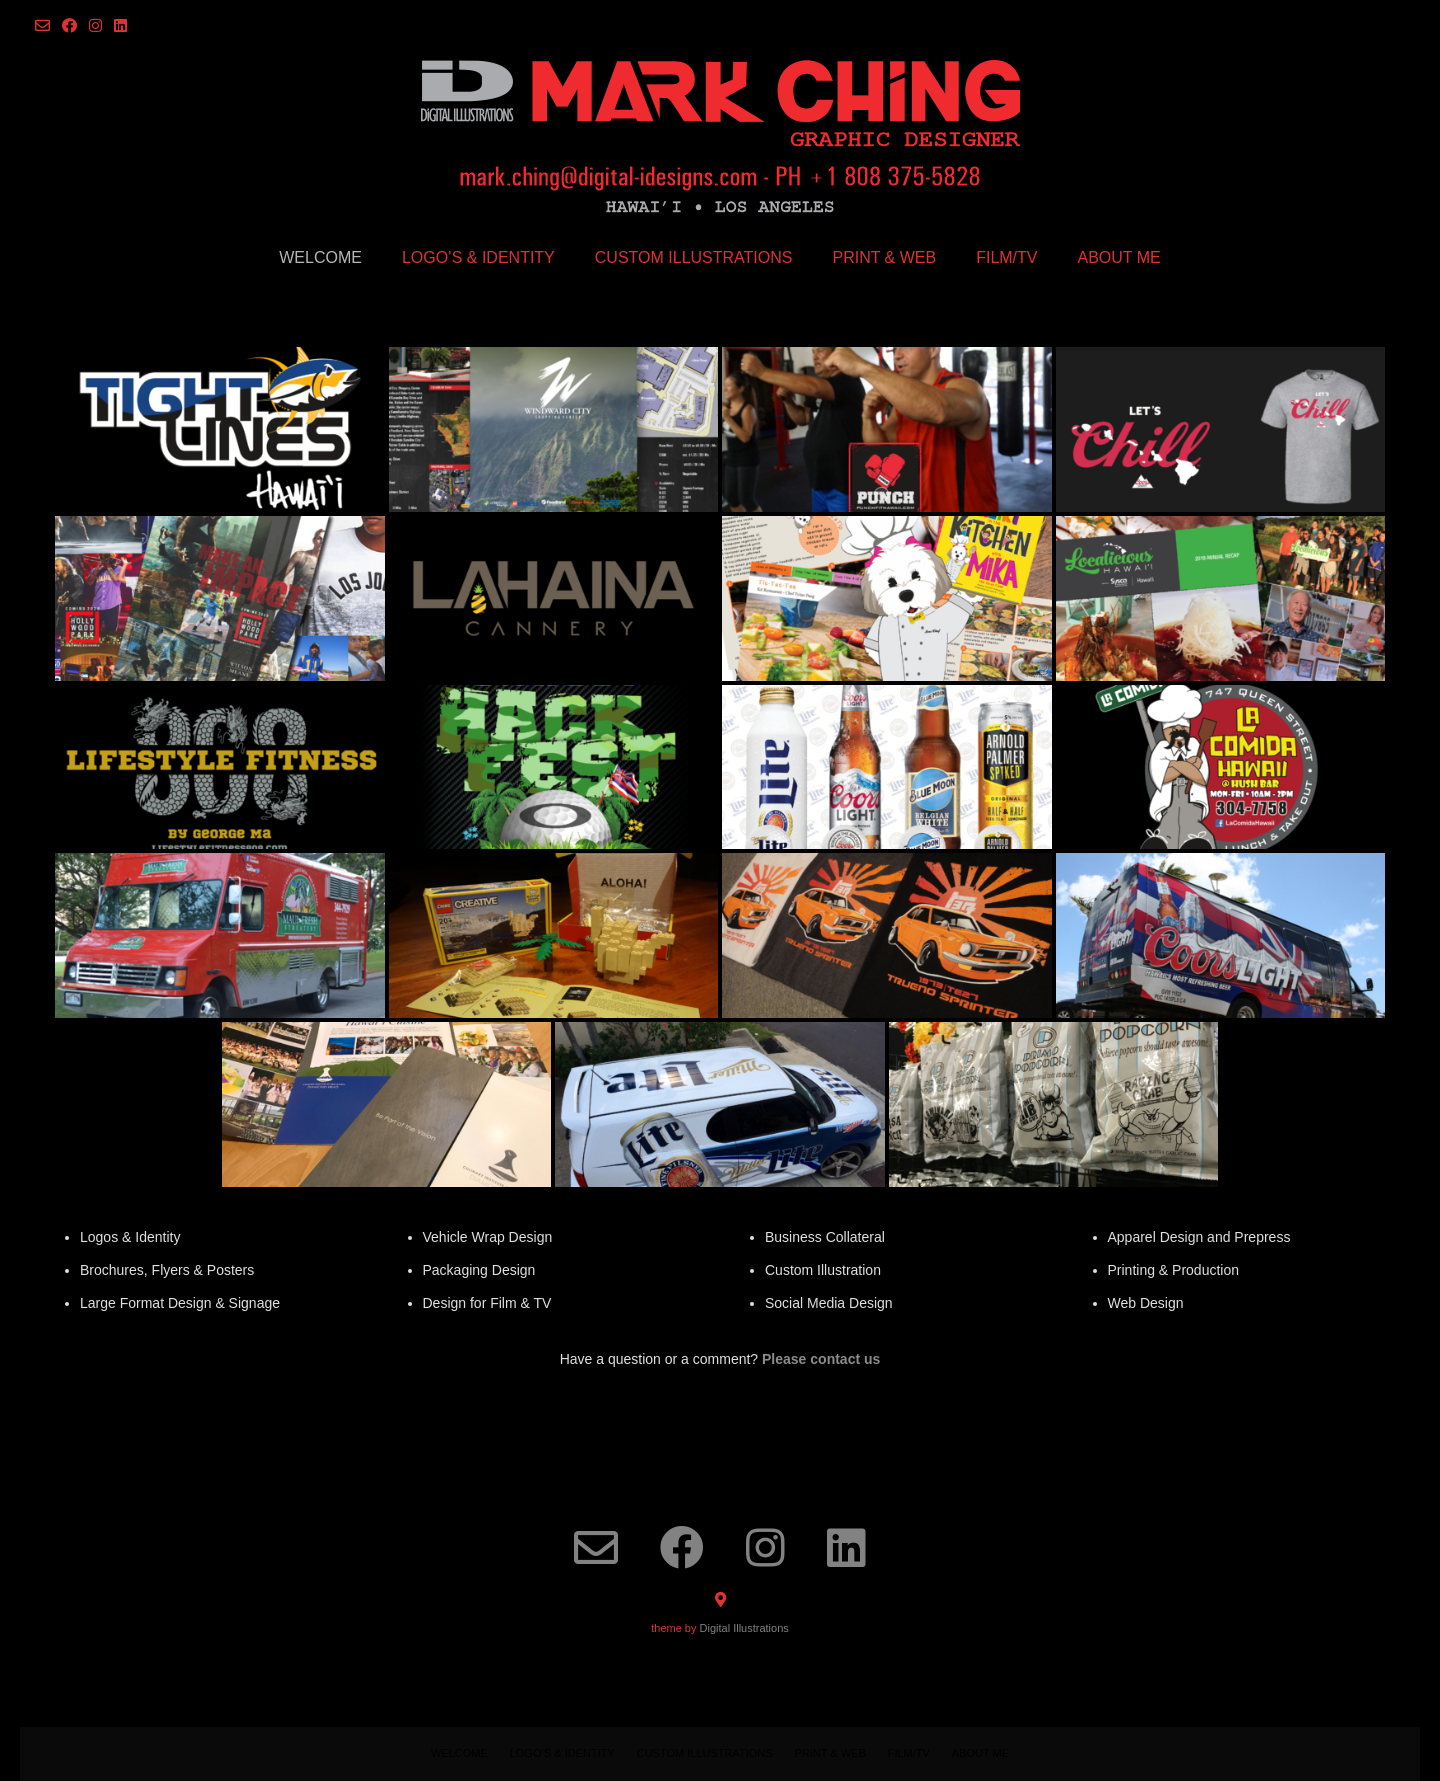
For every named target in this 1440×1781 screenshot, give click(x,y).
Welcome (320, 257)
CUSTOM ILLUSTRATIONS (694, 257)
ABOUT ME (1119, 257)
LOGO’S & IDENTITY (478, 257)
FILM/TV (1006, 257)
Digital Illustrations (744, 1628)
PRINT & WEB (884, 257)
